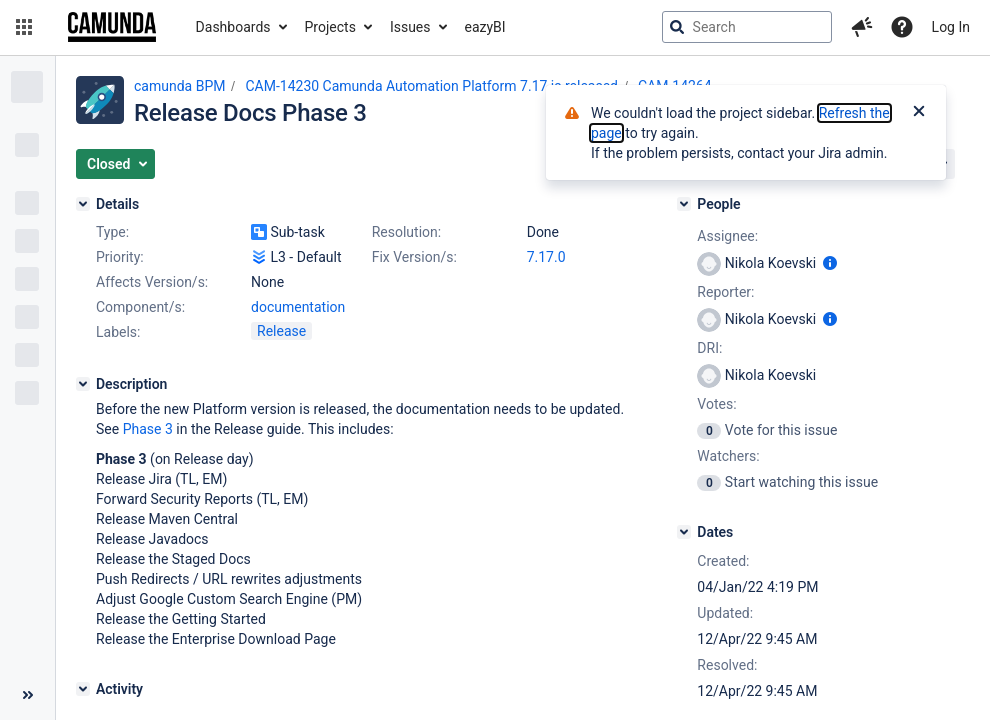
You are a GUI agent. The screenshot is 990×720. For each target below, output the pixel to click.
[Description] (83, 384)
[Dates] (684, 532)
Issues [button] (410, 27)
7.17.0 (546, 257)
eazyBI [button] (485, 27)
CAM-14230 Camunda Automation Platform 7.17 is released (431, 86)
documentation (298, 307)
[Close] (919, 113)
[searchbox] (747, 27)
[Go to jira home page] (112, 27)
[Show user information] (830, 263)
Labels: (118, 332)
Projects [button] (330, 27)
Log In (951, 27)
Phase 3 (148, 429)
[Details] (83, 204)
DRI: (709, 348)
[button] (24, 27)
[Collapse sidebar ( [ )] (27, 695)
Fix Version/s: (414, 257)
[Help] (902, 27)
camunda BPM (179, 86)
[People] (684, 204)
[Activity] (83, 689)
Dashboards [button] (233, 27)
